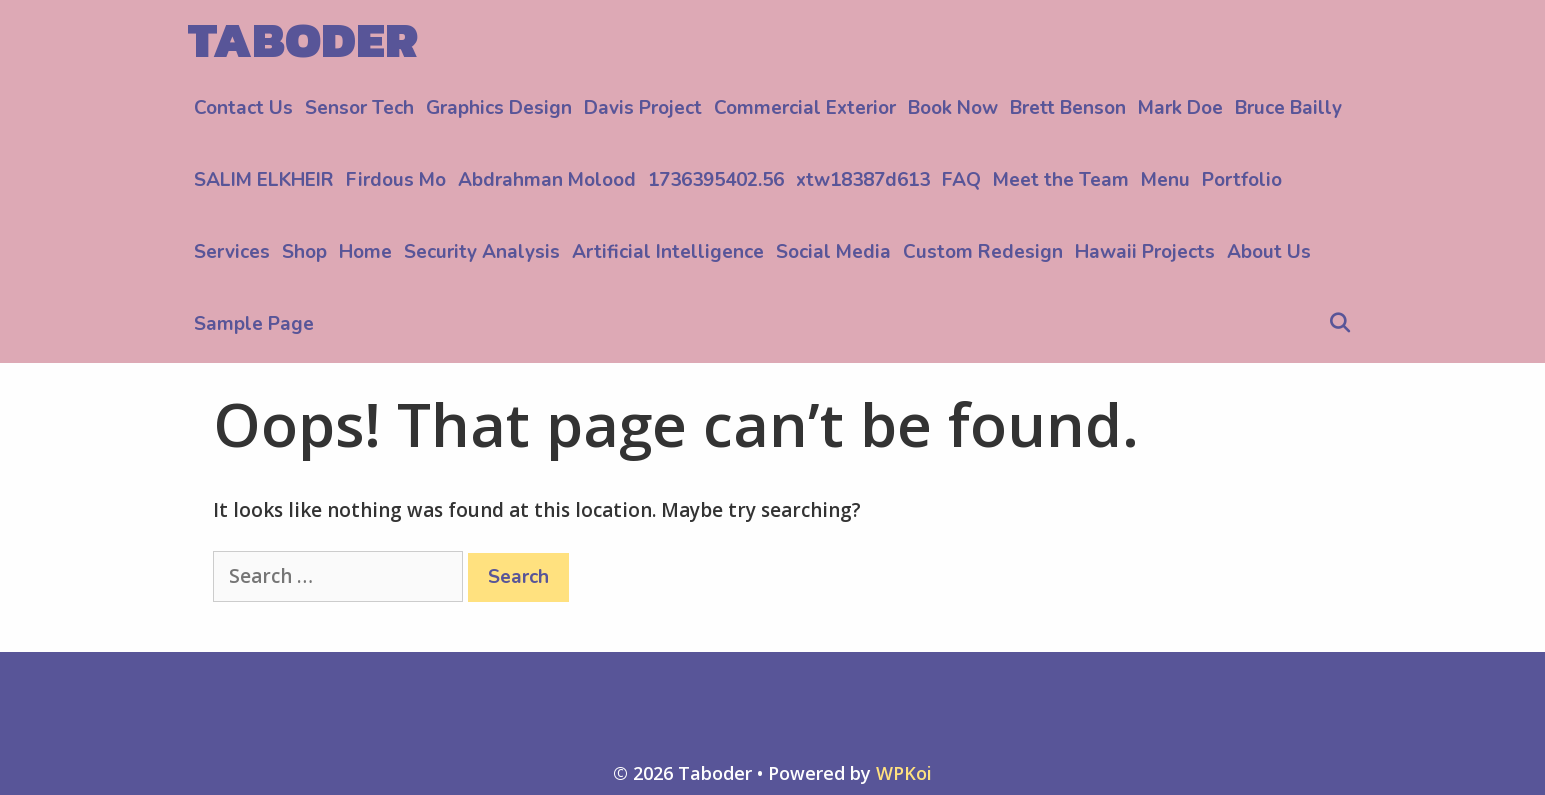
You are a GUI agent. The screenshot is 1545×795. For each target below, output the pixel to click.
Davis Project (643, 108)
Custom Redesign (983, 252)
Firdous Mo (396, 180)
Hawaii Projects (1145, 252)
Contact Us (243, 108)
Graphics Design (499, 108)
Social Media (833, 252)
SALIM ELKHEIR (264, 180)
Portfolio (1242, 180)
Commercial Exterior (805, 108)
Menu (1165, 180)
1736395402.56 (716, 180)
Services (232, 252)
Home (365, 252)
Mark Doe (1180, 108)
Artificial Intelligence (668, 252)
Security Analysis (482, 252)
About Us (1269, 252)
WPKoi (904, 773)
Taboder (303, 39)
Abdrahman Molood (547, 180)
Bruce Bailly (1288, 108)
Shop (304, 252)
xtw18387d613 (863, 180)
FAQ (961, 180)
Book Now (953, 108)
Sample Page (254, 324)
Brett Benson (1068, 108)
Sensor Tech (359, 108)
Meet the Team (1061, 180)
